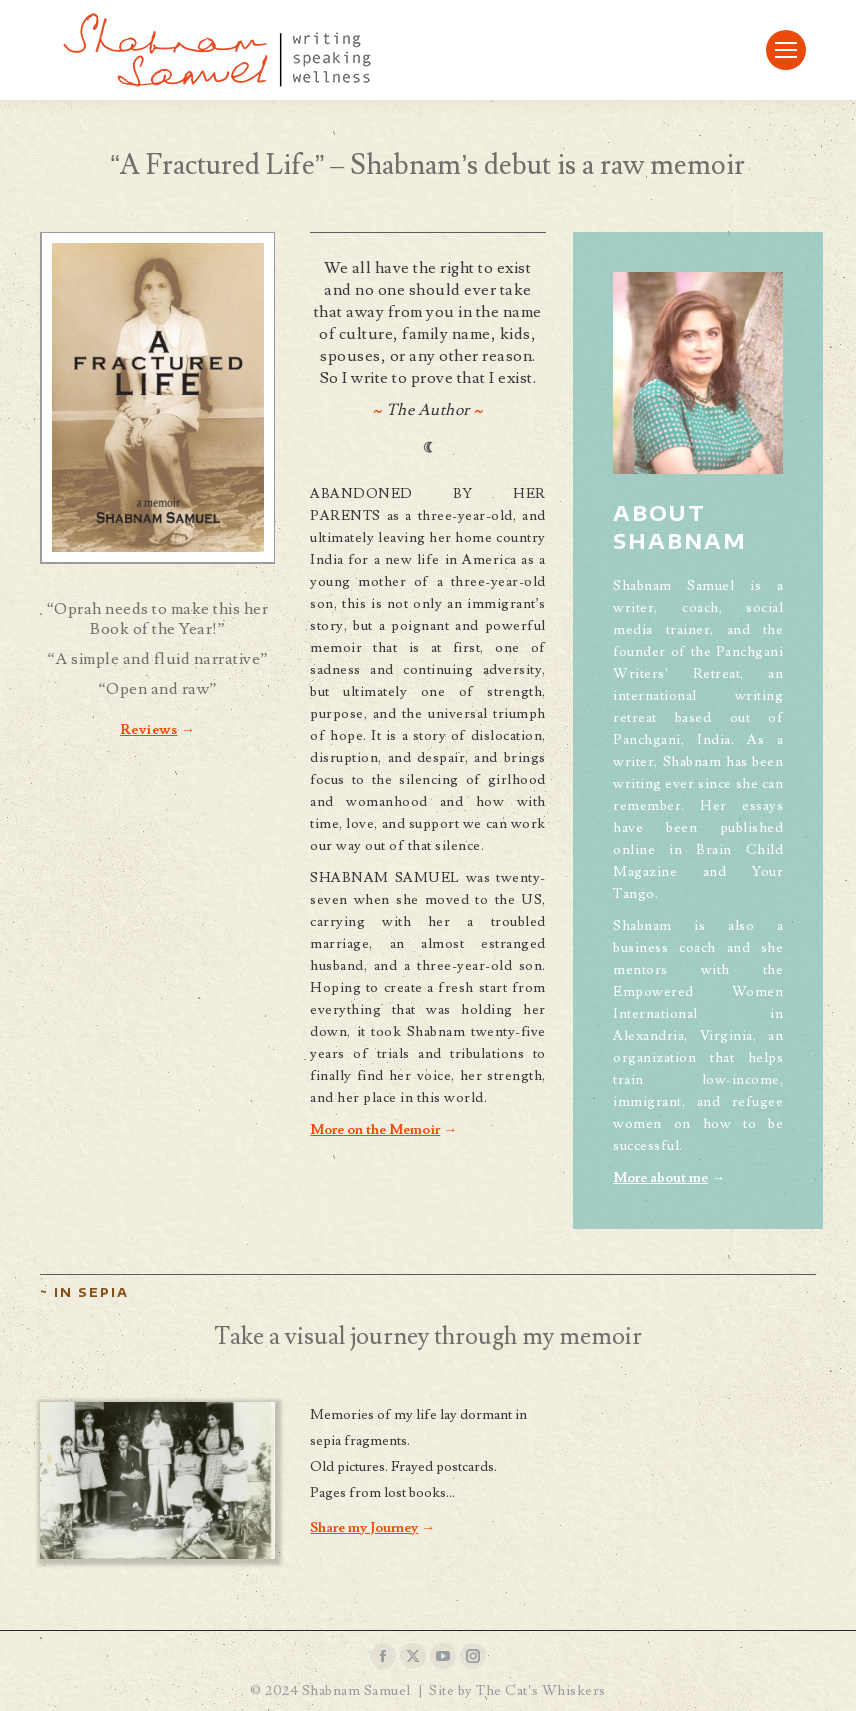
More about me (660, 1178)
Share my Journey (364, 1528)
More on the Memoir (375, 1130)
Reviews (149, 730)
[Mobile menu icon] (786, 50)
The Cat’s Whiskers (540, 1691)
